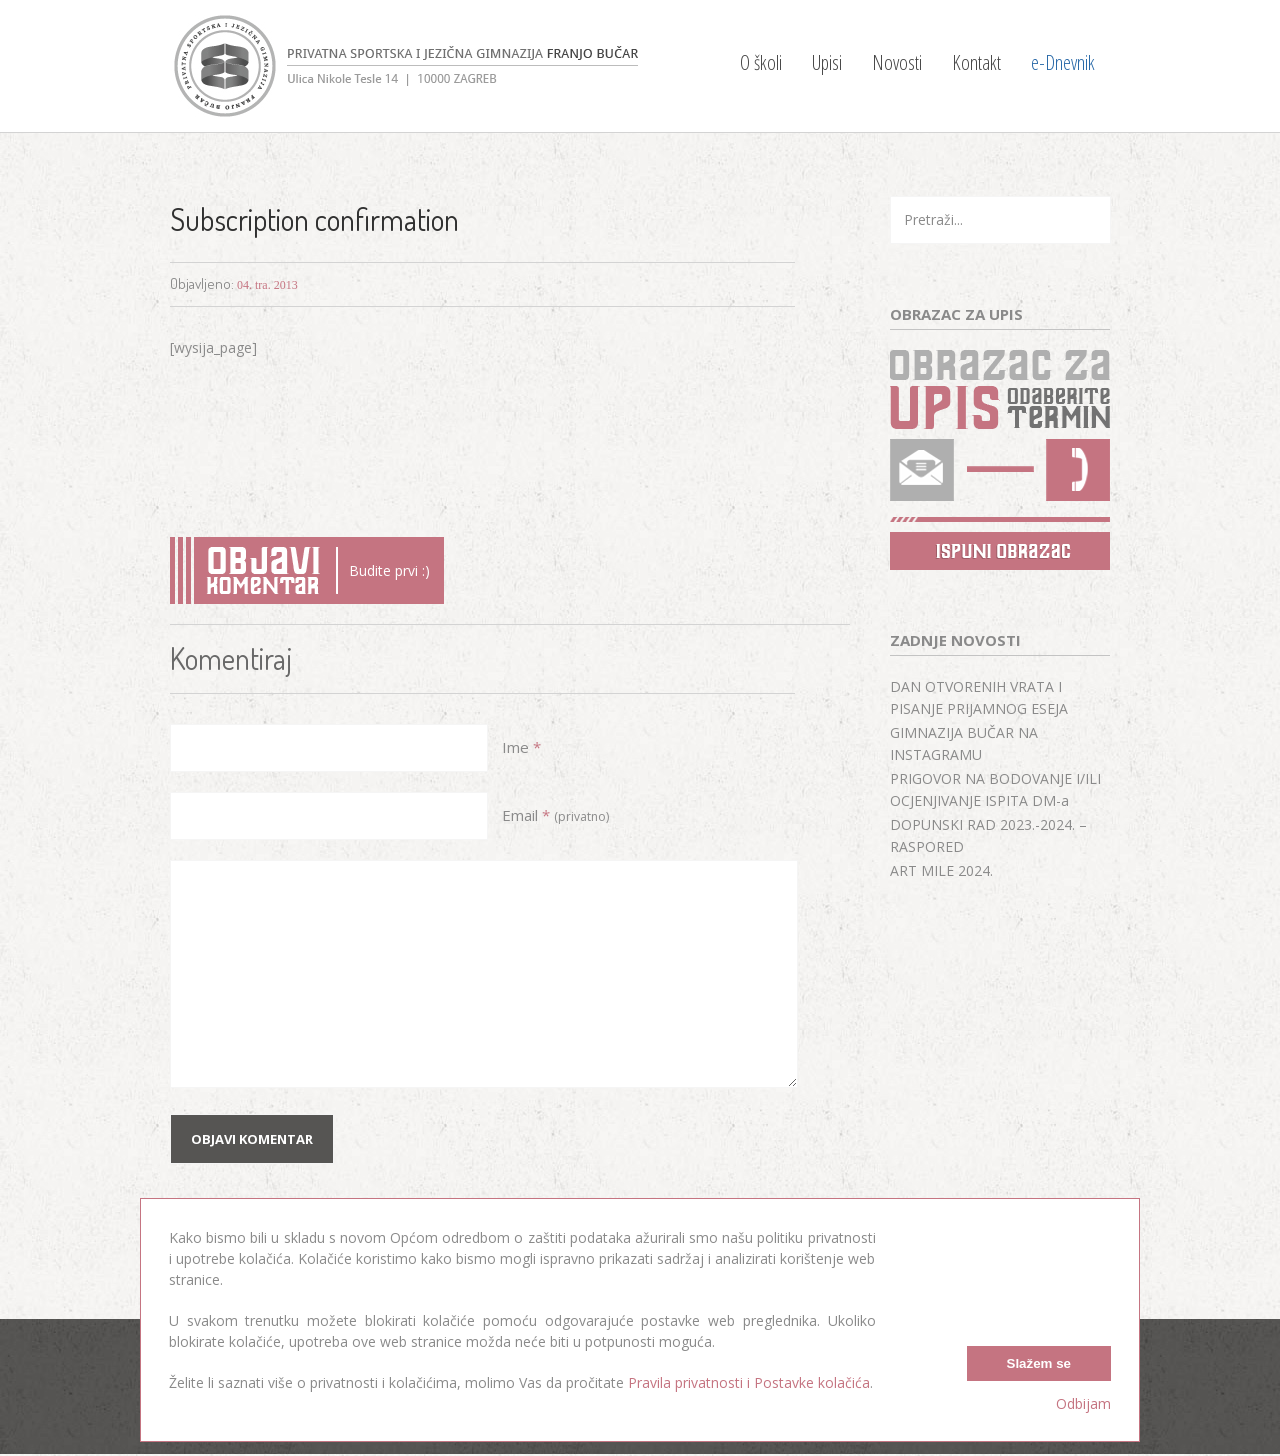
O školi (761, 62)
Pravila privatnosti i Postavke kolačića (749, 1382)
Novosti (897, 62)
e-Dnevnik (1063, 62)
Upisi (827, 62)
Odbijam (1083, 1403)
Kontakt (976, 62)
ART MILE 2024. (941, 870)
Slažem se (1039, 1363)
